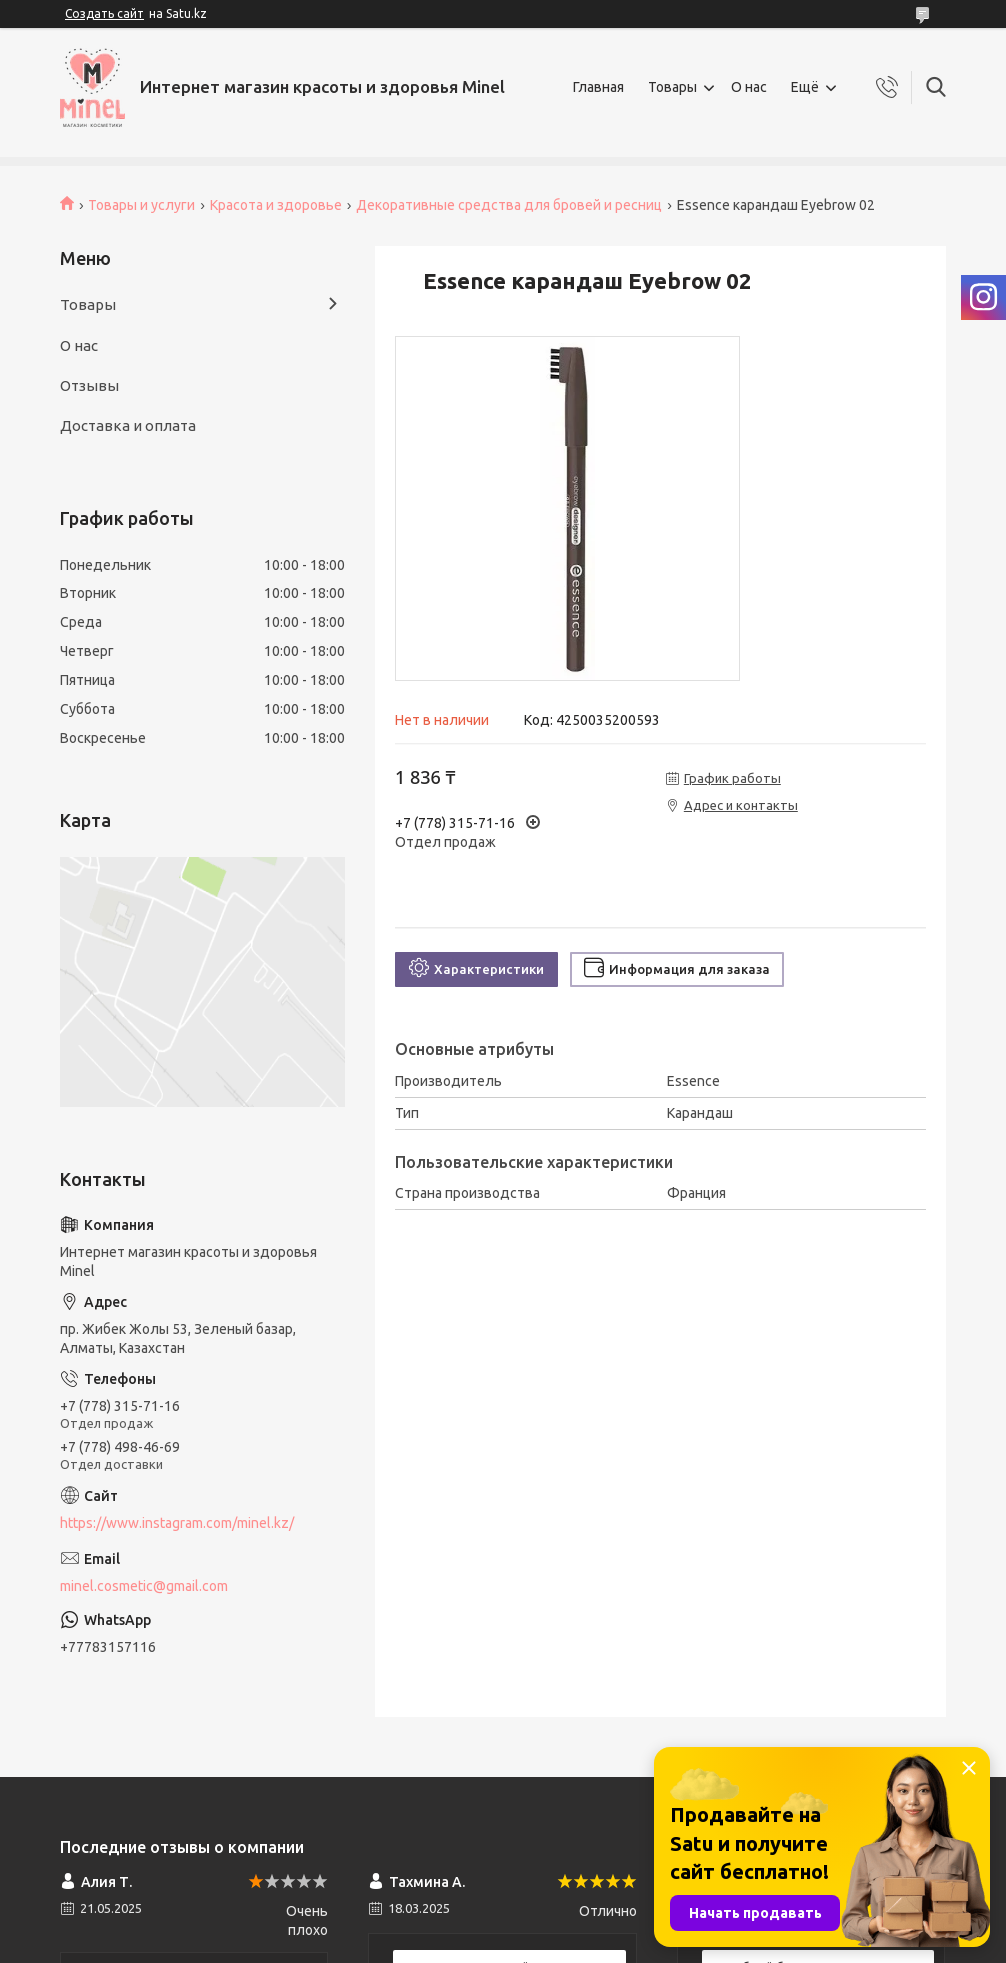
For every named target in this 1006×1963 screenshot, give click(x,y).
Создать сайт (104, 13)
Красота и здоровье (276, 205)
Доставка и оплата (128, 425)
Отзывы (89, 385)
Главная (598, 87)
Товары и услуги (141, 205)
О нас (749, 87)
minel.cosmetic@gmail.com (144, 1586)
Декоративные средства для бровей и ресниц (509, 205)
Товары (672, 87)
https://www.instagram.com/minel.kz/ (177, 1523)
